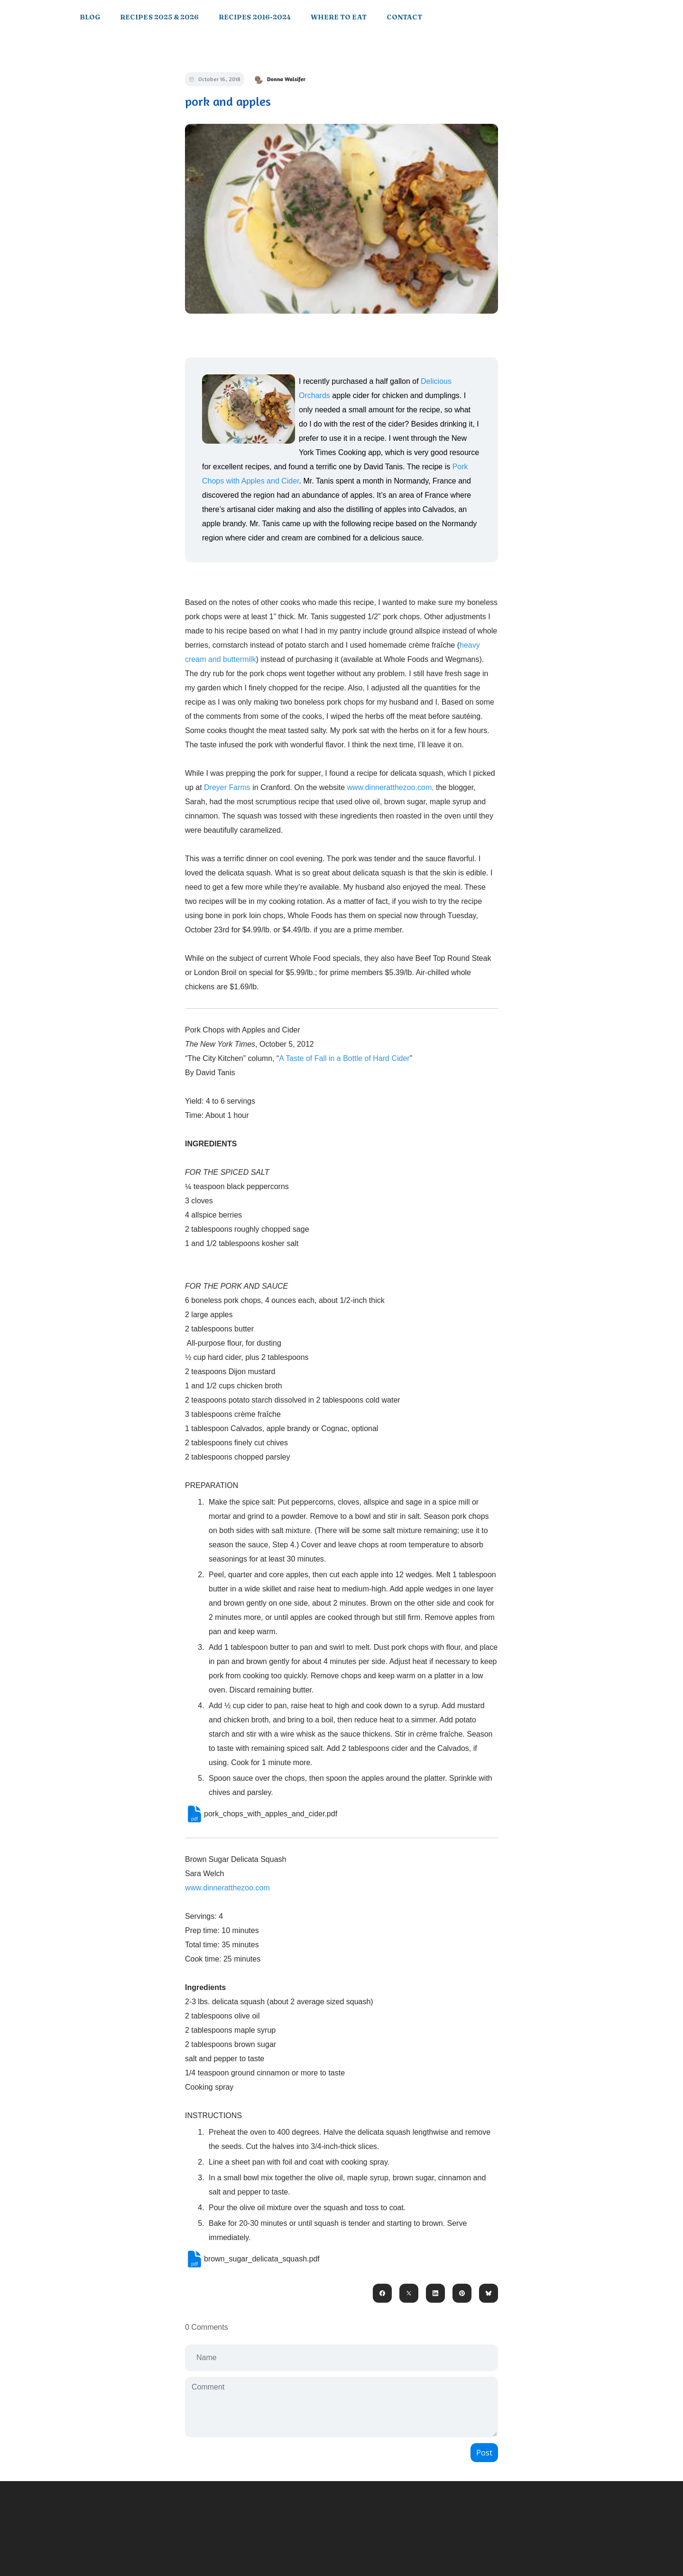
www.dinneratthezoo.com (227, 1888)
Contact (404, 17)
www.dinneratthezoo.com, (390, 787)
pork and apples (228, 101)
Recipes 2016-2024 (255, 17)
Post (484, 2452)
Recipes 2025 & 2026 (159, 17)
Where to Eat (339, 17)
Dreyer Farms (227, 787)
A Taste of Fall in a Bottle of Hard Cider (344, 1058)
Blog (90, 17)
